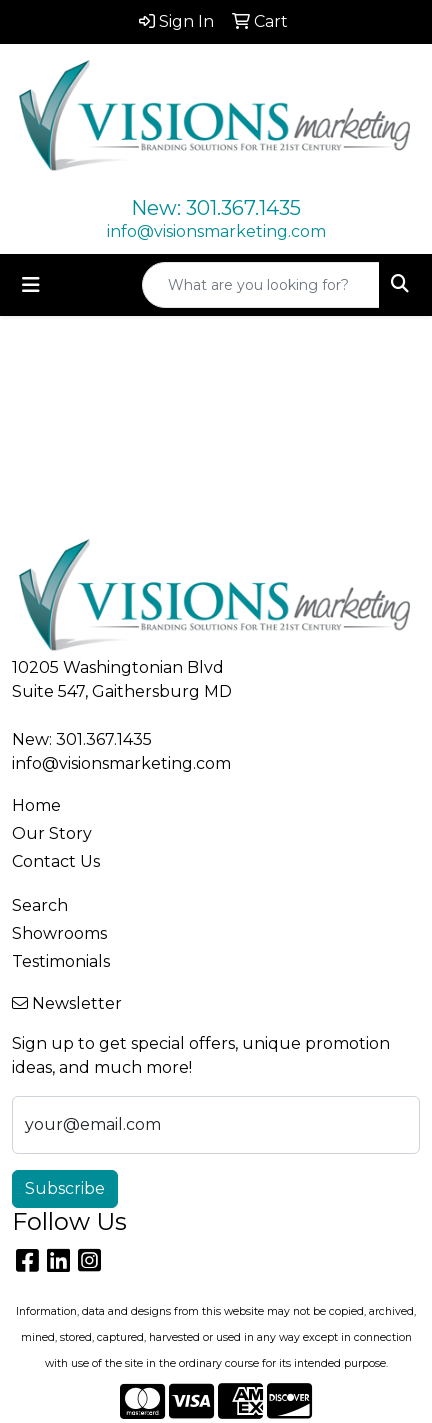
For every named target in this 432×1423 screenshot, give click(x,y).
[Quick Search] (261, 285)
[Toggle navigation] (31, 285)
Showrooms (59, 933)
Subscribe (65, 1188)
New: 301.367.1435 (216, 208)
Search (40, 905)
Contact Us (56, 861)
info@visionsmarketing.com (216, 231)
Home (36, 805)
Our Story (52, 833)
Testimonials (61, 961)
